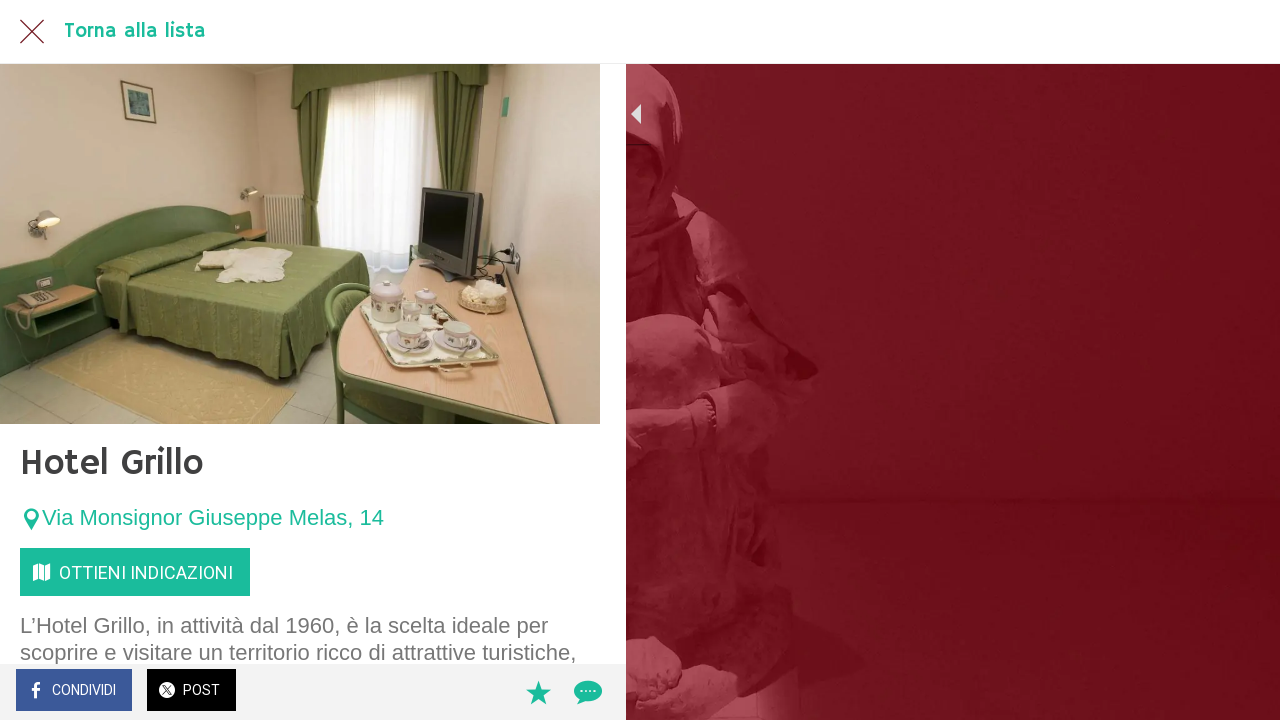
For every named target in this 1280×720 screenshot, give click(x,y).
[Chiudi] (32, 32)
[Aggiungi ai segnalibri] (512, 692)
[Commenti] (560, 692)
